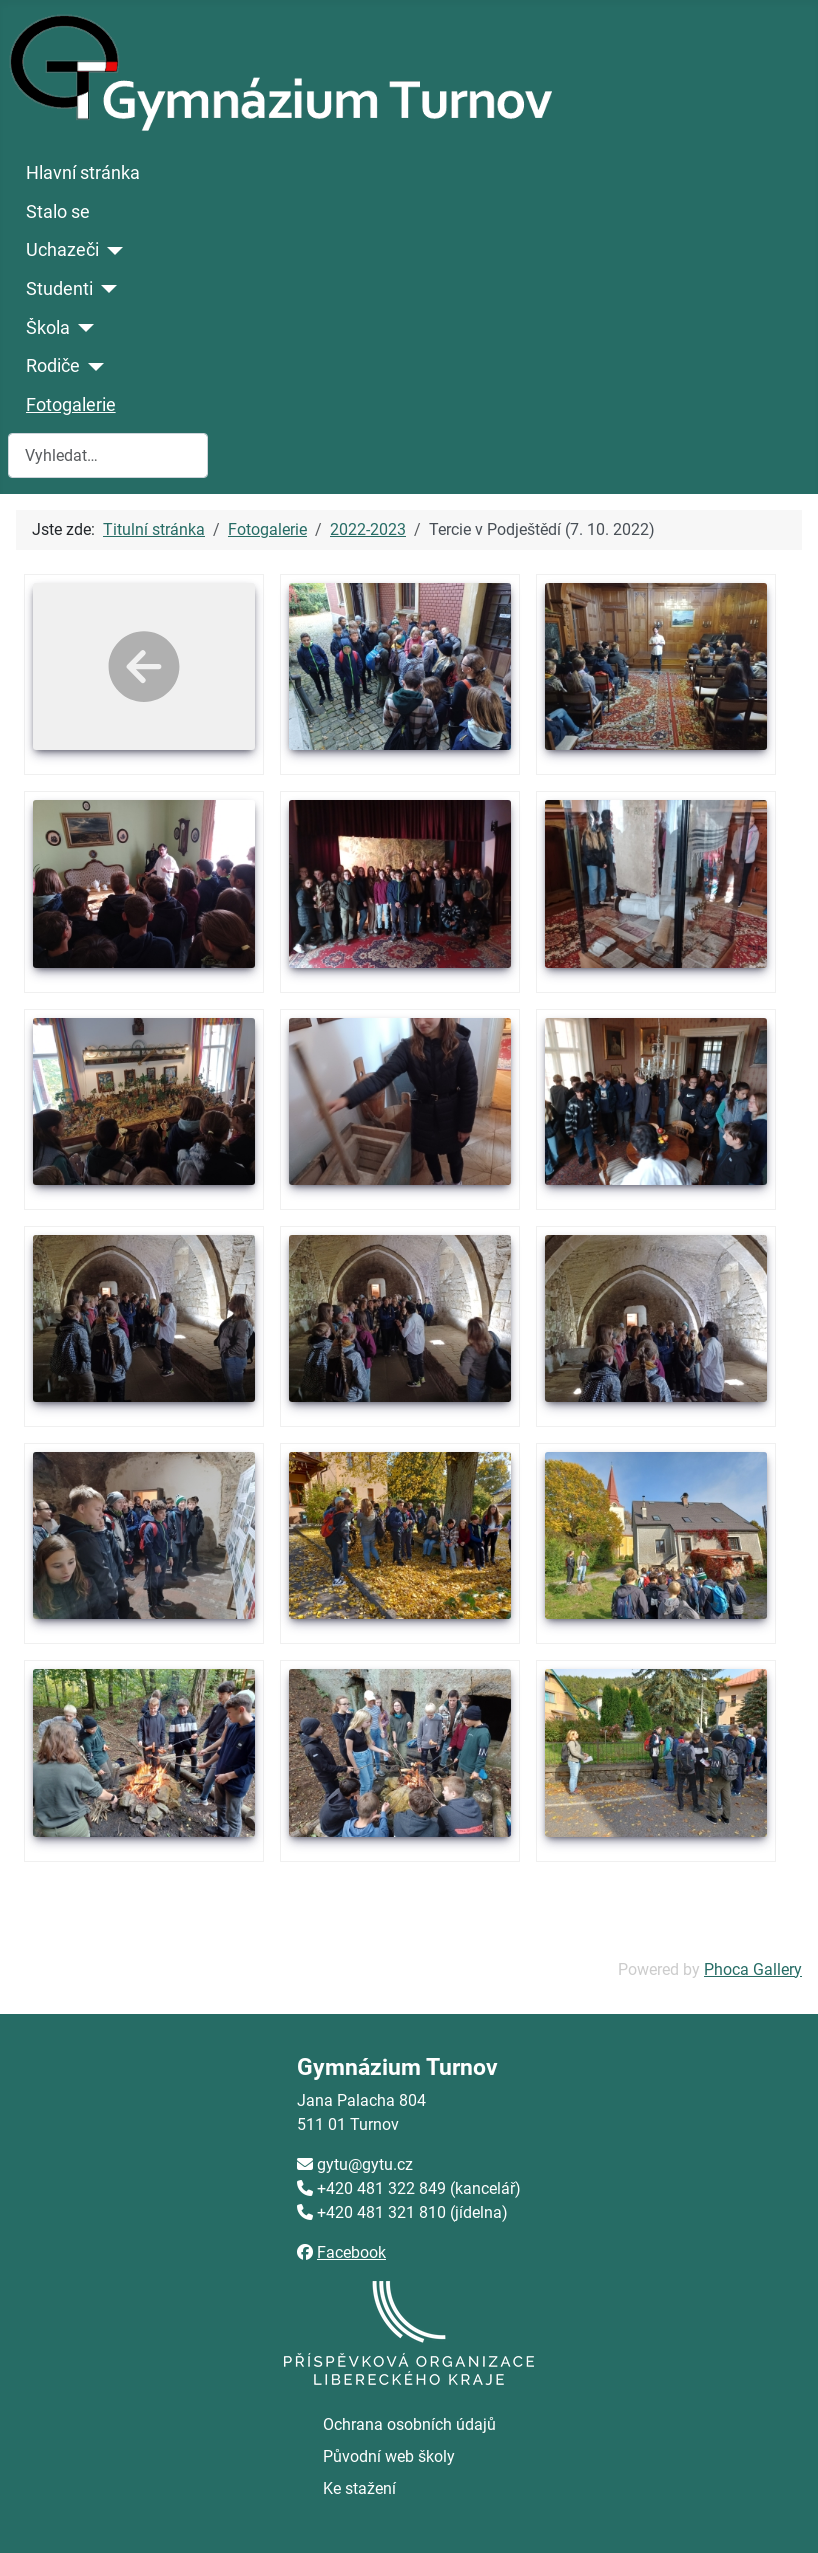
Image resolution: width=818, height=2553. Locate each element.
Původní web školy (389, 2456)
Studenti (59, 289)
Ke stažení (359, 2488)
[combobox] (108, 455)
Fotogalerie (71, 405)
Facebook (351, 2252)
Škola (48, 328)
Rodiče (53, 366)
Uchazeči (62, 250)
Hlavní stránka (83, 173)
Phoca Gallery (753, 1969)
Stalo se (58, 212)
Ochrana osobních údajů (409, 2424)
